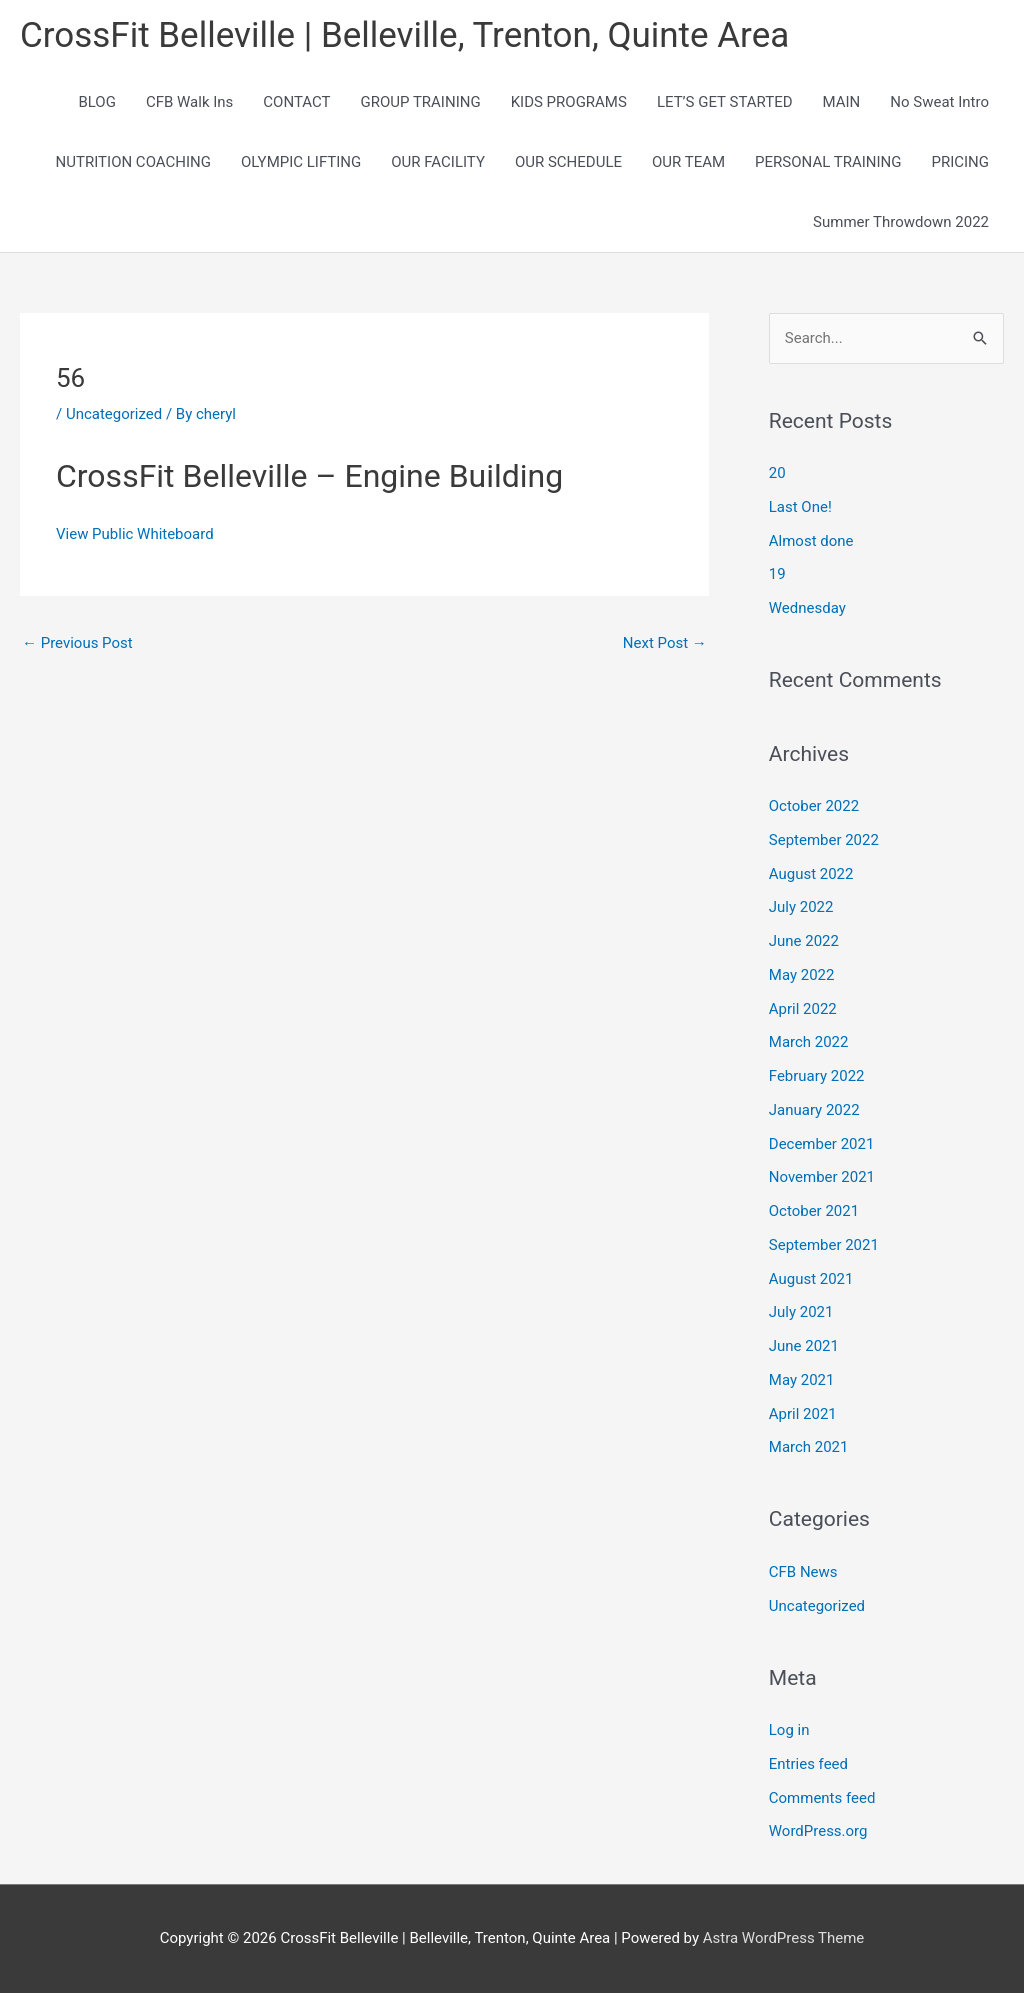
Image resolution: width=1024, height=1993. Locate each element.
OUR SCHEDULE (568, 162)
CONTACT (296, 102)
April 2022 (803, 1009)
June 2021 (804, 1346)
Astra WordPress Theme (784, 1938)
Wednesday (807, 608)
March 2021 (809, 1448)
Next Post (665, 643)
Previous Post (77, 643)
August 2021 (811, 1279)
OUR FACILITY (438, 162)
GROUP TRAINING (420, 102)
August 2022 (811, 874)
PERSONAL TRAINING (828, 162)
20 (777, 473)
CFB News (803, 1572)
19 (777, 575)
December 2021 (822, 1144)
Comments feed (822, 1798)
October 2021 (814, 1211)
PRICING (960, 162)
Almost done (811, 541)
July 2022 (801, 908)
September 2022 (824, 840)
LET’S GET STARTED (725, 102)
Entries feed (808, 1764)
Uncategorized (114, 414)
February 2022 (817, 1076)
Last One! (800, 507)
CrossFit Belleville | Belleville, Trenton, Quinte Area (405, 35)
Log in (789, 1730)
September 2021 (824, 1245)
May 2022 (802, 975)
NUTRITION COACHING (133, 162)
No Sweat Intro (939, 102)
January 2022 (814, 1110)
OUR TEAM (688, 162)
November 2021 (822, 1178)
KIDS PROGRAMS (569, 102)
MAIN (842, 102)
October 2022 (814, 806)
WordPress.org (818, 1832)
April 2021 (803, 1414)
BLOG (97, 102)
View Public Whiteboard (135, 534)
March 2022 (809, 1043)
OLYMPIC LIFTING (301, 162)
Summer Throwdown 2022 (901, 222)
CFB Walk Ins (189, 102)
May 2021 (802, 1380)
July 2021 (801, 1313)
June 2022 (804, 941)
